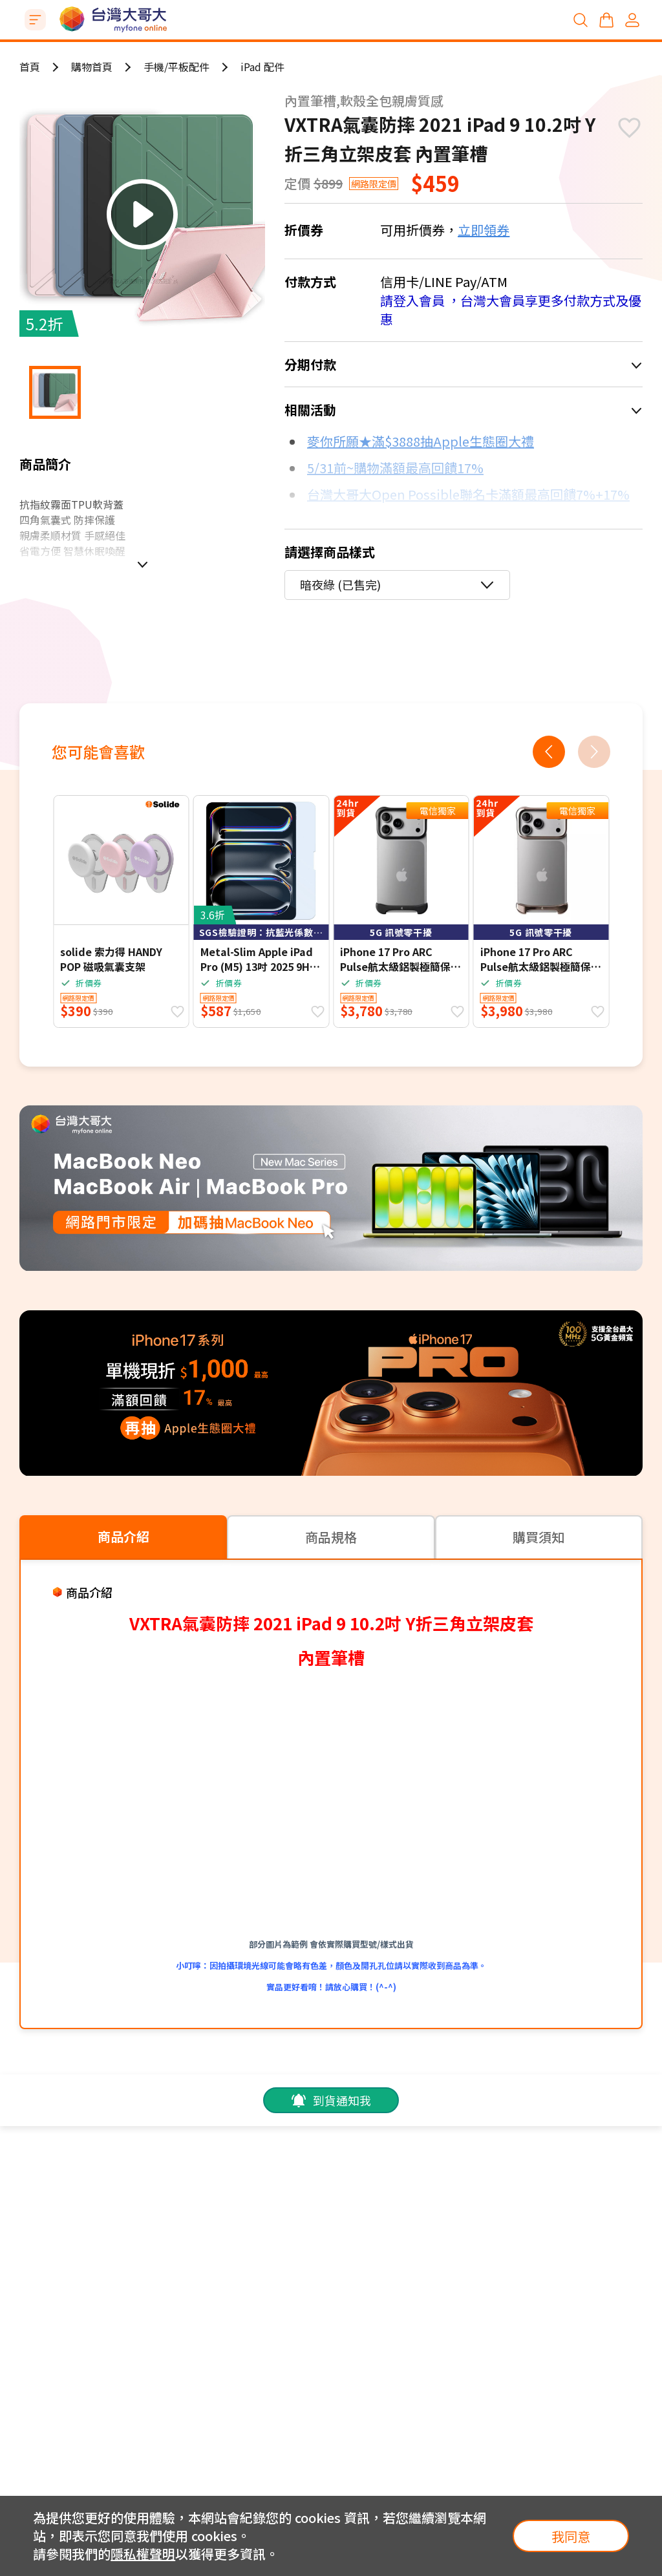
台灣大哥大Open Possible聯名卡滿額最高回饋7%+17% (468, 494)
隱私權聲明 (143, 2553)
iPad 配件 (262, 66)
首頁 (29, 66)
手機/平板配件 (176, 66)
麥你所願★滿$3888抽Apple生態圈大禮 (420, 441)
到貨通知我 (331, 2100)
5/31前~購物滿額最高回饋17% (395, 467)
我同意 (570, 2536)
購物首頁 (91, 66)
